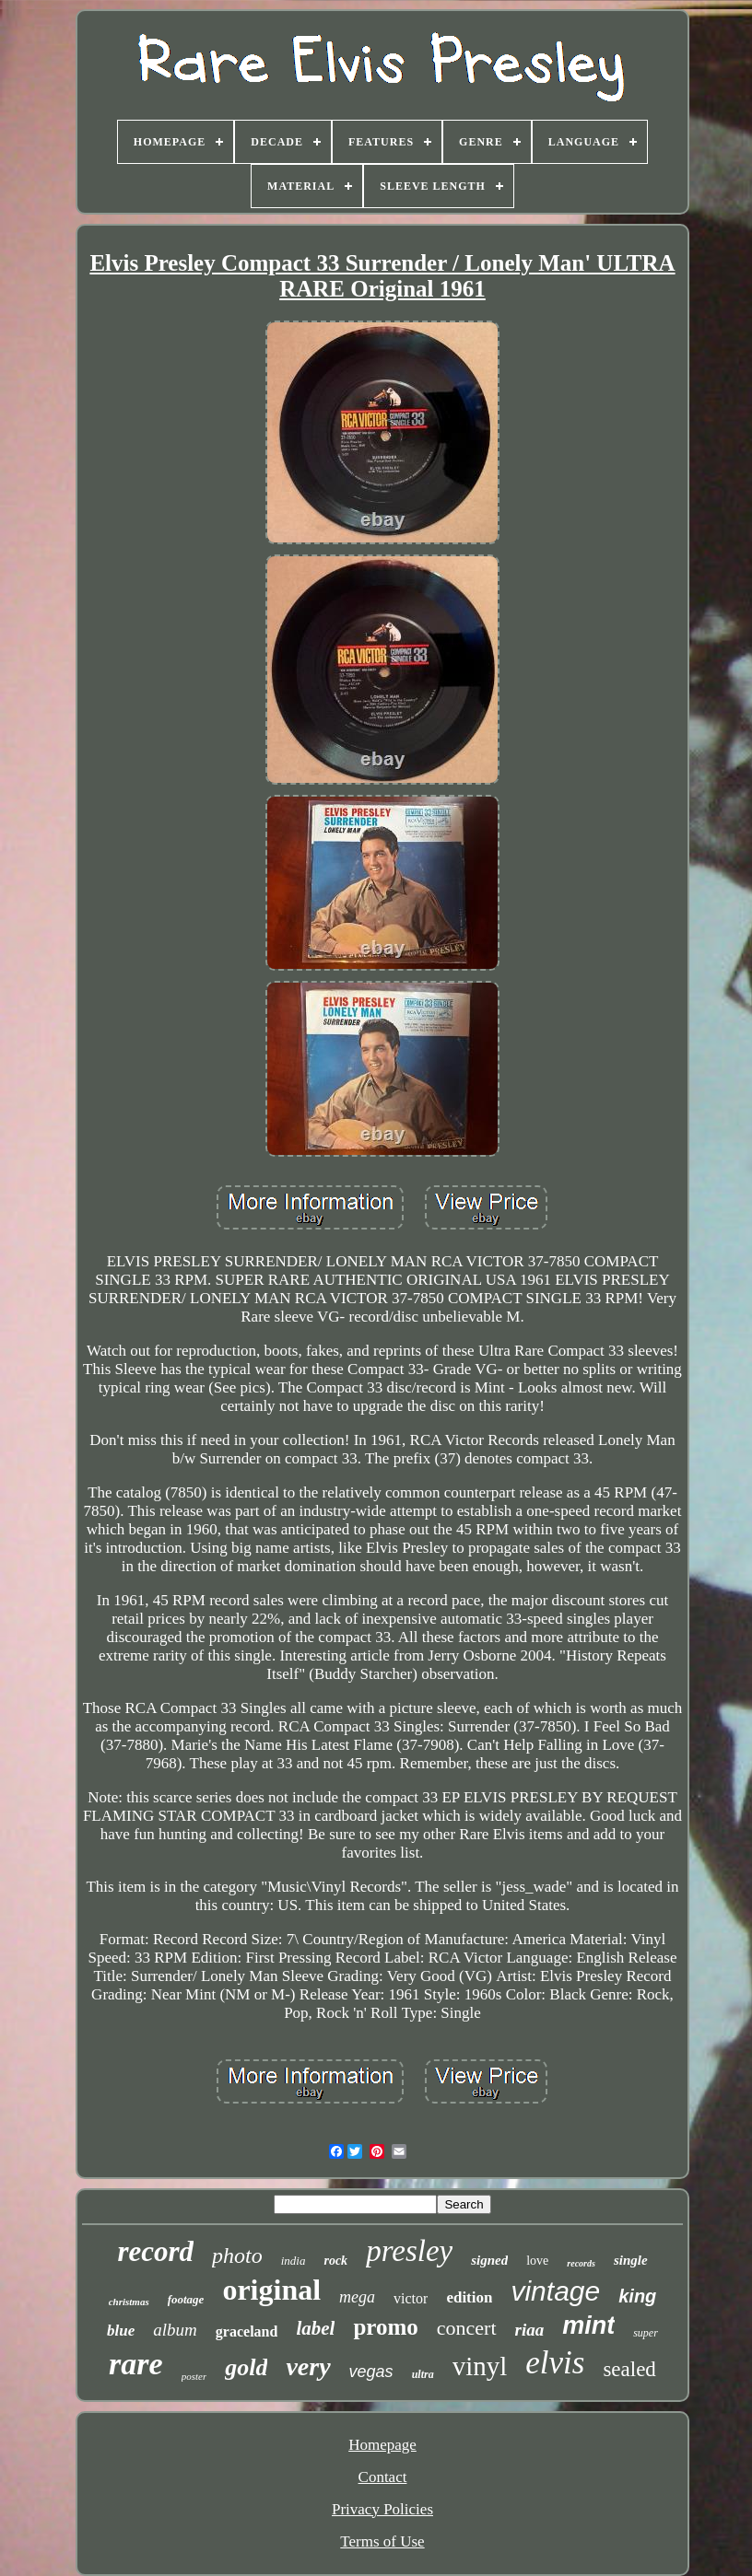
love (537, 2260)
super (645, 2332)
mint (588, 2325)
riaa (530, 2329)
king (637, 2296)
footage (186, 2299)
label (315, 2328)
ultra (423, 2374)
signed (489, 2260)
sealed (629, 2369)
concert (467, 2327)
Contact (382, 2477)
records (581, 2263)
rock (335, 2260)
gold (246, 2367)
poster (194, 2376)
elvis (554, 2363)
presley (409, 2250)
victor (411, 2298)
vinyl (480, 2366)
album (175, 2329)
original (271, 2289)
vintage (555, 2291)
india (293, 2260)
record (155, 2251)
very (308, 2366)
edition (469, 2297)
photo (237, 2255)
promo (385, 2326)
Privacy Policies (382, 2509)
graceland (247, 2331)
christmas (129, 2301)
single (631, 2260)
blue (121, 2330)
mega (357, 2297)
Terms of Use (382, 2541)
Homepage (382, 2445)
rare (136, 2364)
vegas (371, 2371)
